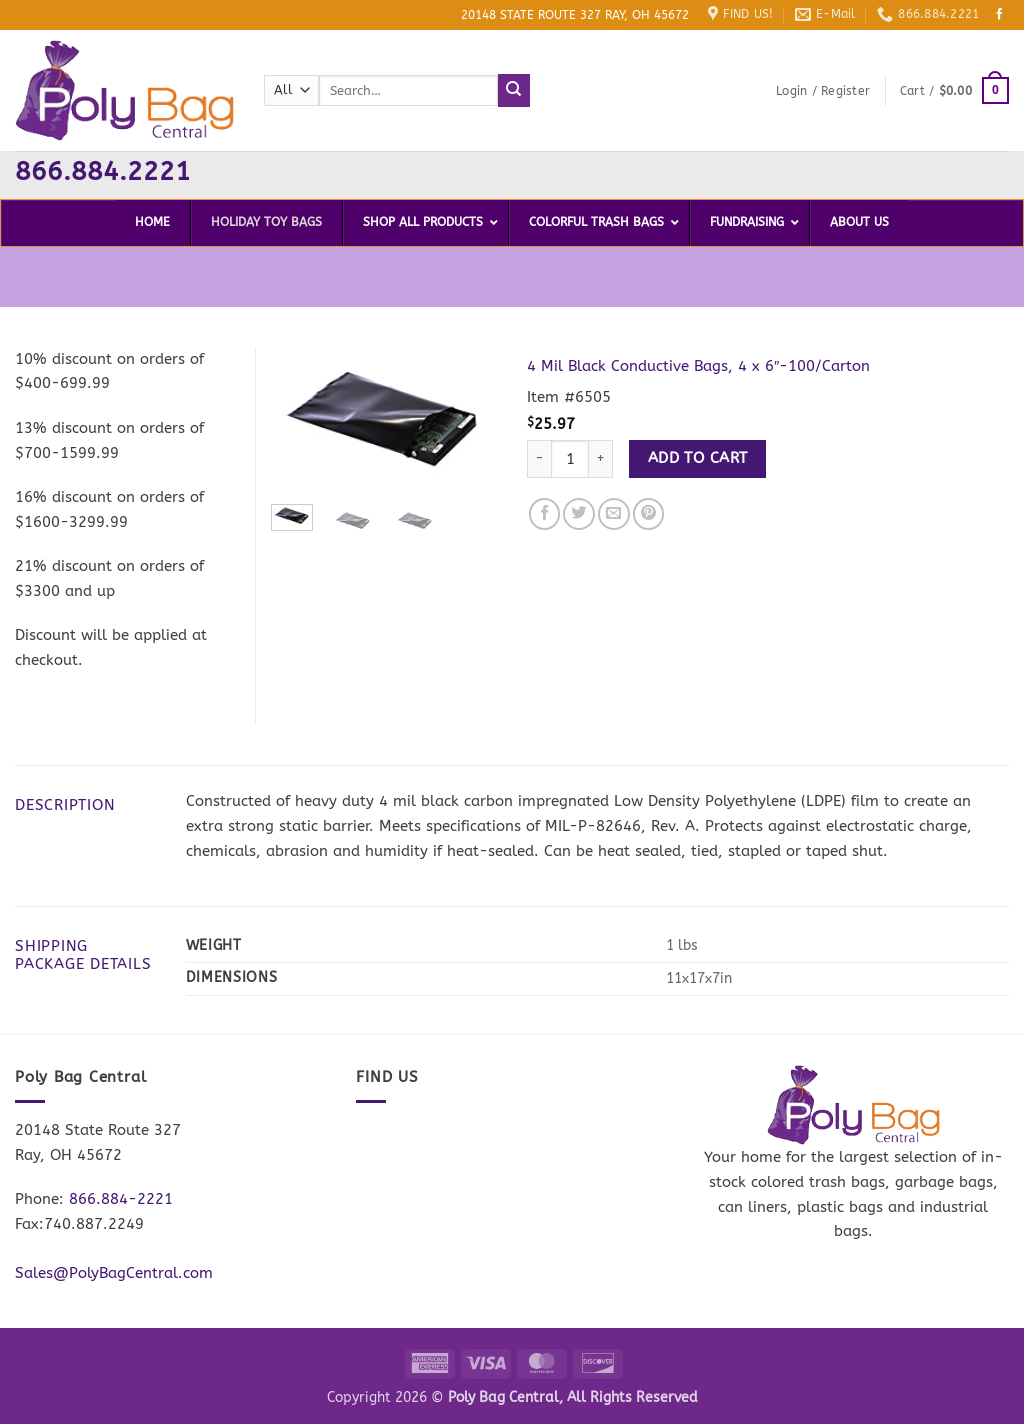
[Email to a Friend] (614, 514)
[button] (823, 91)
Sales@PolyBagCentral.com (114, 1273)
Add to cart (698, 458)
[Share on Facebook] (545, 514)
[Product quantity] (570, 459)
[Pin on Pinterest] (649, 514)
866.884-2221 (121, 1199)
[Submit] (514, 90)
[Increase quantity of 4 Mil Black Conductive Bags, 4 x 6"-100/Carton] (601, 459)
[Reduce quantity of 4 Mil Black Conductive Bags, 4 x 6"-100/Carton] (539, 459)
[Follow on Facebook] (1000, 15)
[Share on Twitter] (579, 514)
